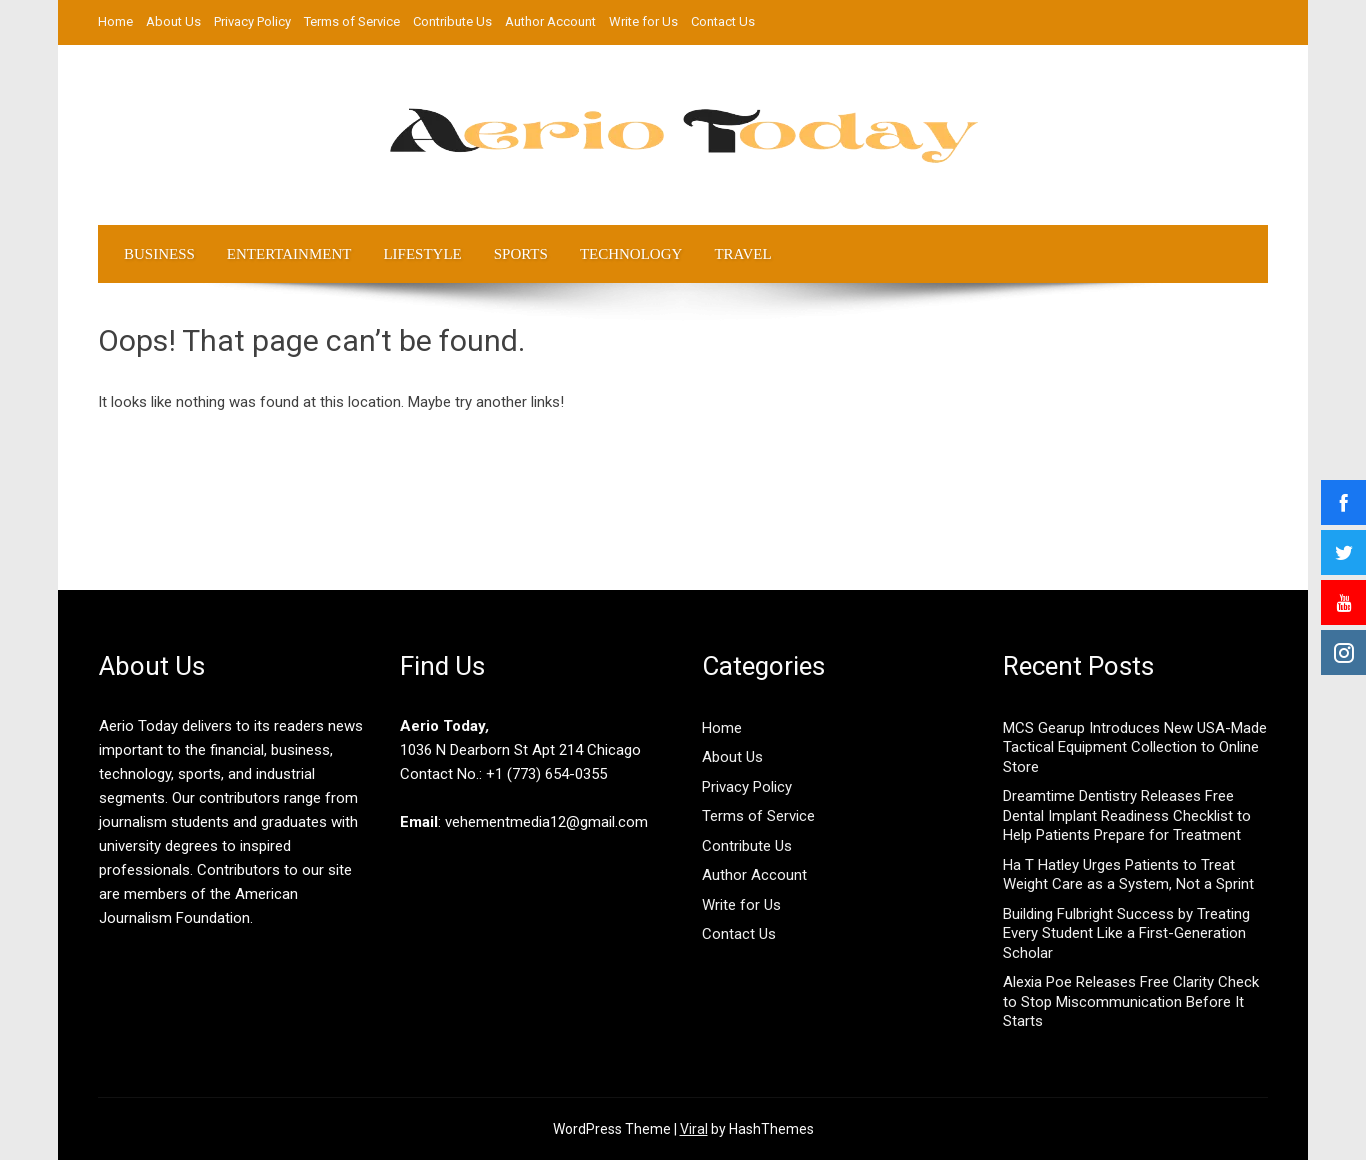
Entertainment (289, 254)
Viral (694, 1129)
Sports (521, 254)
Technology (631, 254)
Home (115, 21)
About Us (173, 21)
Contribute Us (452, 21)
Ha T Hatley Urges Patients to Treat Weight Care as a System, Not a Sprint (1128, 875)
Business (159, 254)
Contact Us (723, 21)
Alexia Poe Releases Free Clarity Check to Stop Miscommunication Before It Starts (1131, 1001)
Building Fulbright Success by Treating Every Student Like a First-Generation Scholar (1126, 933)
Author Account (550, 21)
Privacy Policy (252, 21)
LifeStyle (422, 254)
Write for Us (643, 21)
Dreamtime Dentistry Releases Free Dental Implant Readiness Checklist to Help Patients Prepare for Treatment (1127, 815)
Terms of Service (352, 21)
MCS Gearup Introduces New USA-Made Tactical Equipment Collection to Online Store (1135, 747)
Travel (742, 254)
